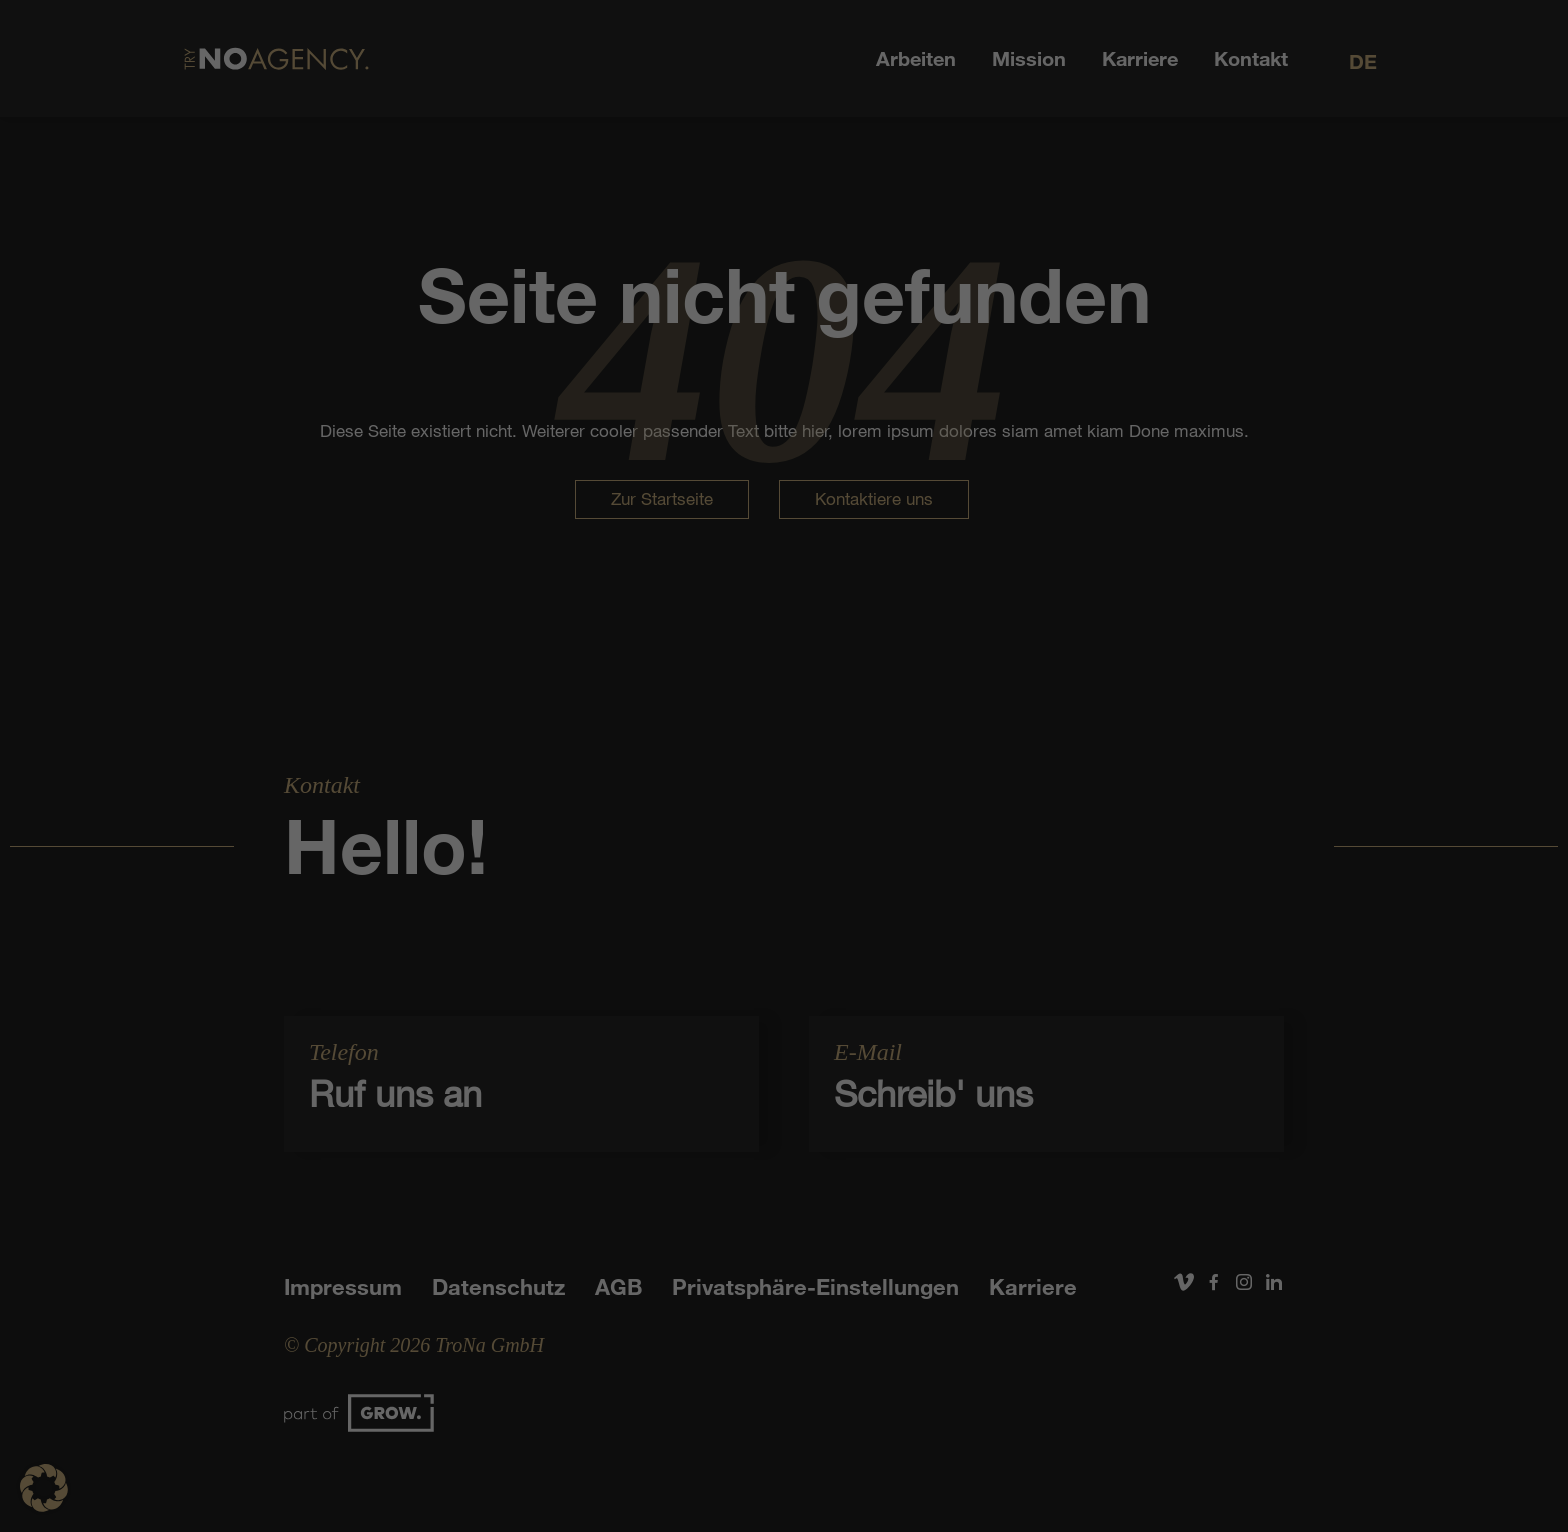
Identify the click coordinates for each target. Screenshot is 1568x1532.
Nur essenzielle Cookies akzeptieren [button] (784, 945)
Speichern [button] (784, 886)
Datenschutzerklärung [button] (793, 1046)
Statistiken (696, 757)
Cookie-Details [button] (692, 1046)
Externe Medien (967, 757)
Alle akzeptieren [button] (784, 827)
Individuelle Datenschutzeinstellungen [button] (784, 1003)
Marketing (822, 757)
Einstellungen (603, 712)
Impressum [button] (885, 1046)
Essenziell (569, 757)
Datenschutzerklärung (729, 693)
